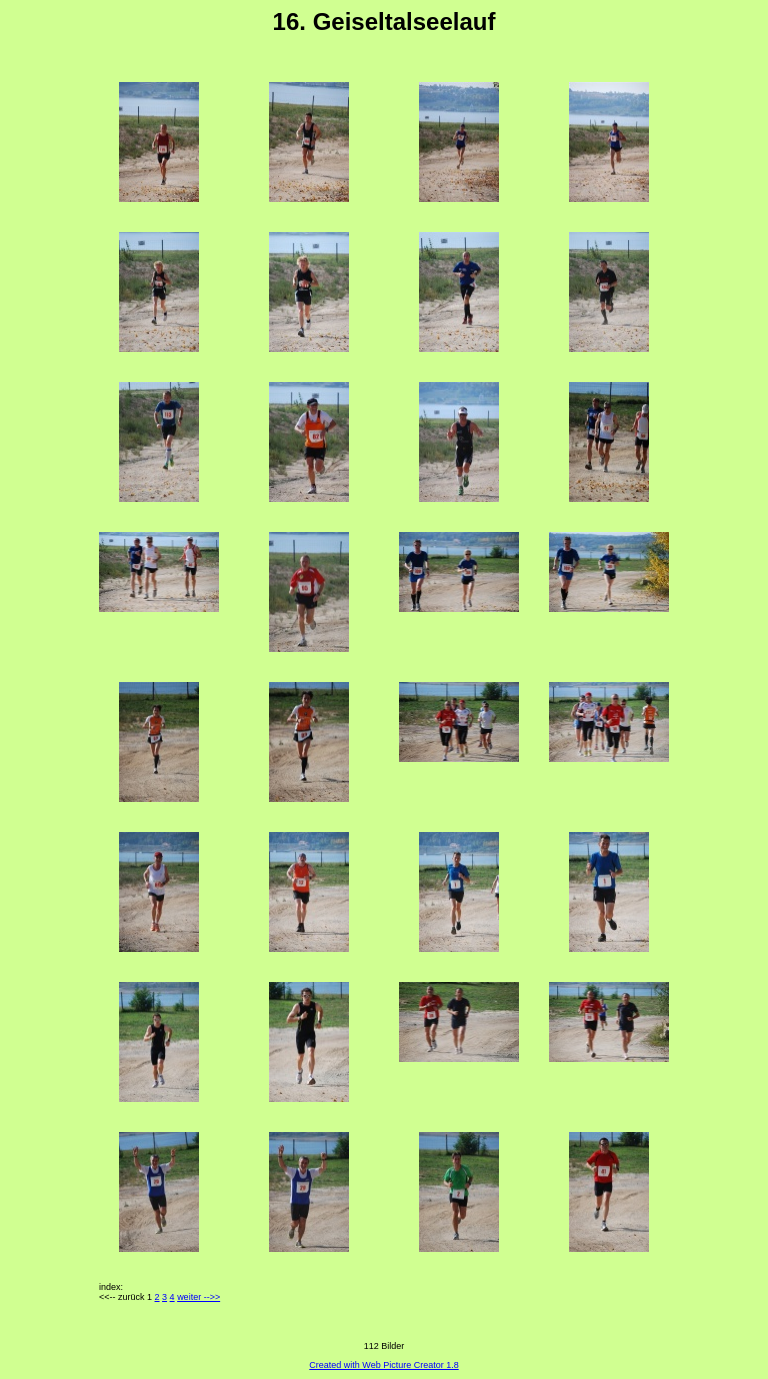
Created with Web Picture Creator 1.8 (383, 1365)
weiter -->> (198, 1297)
